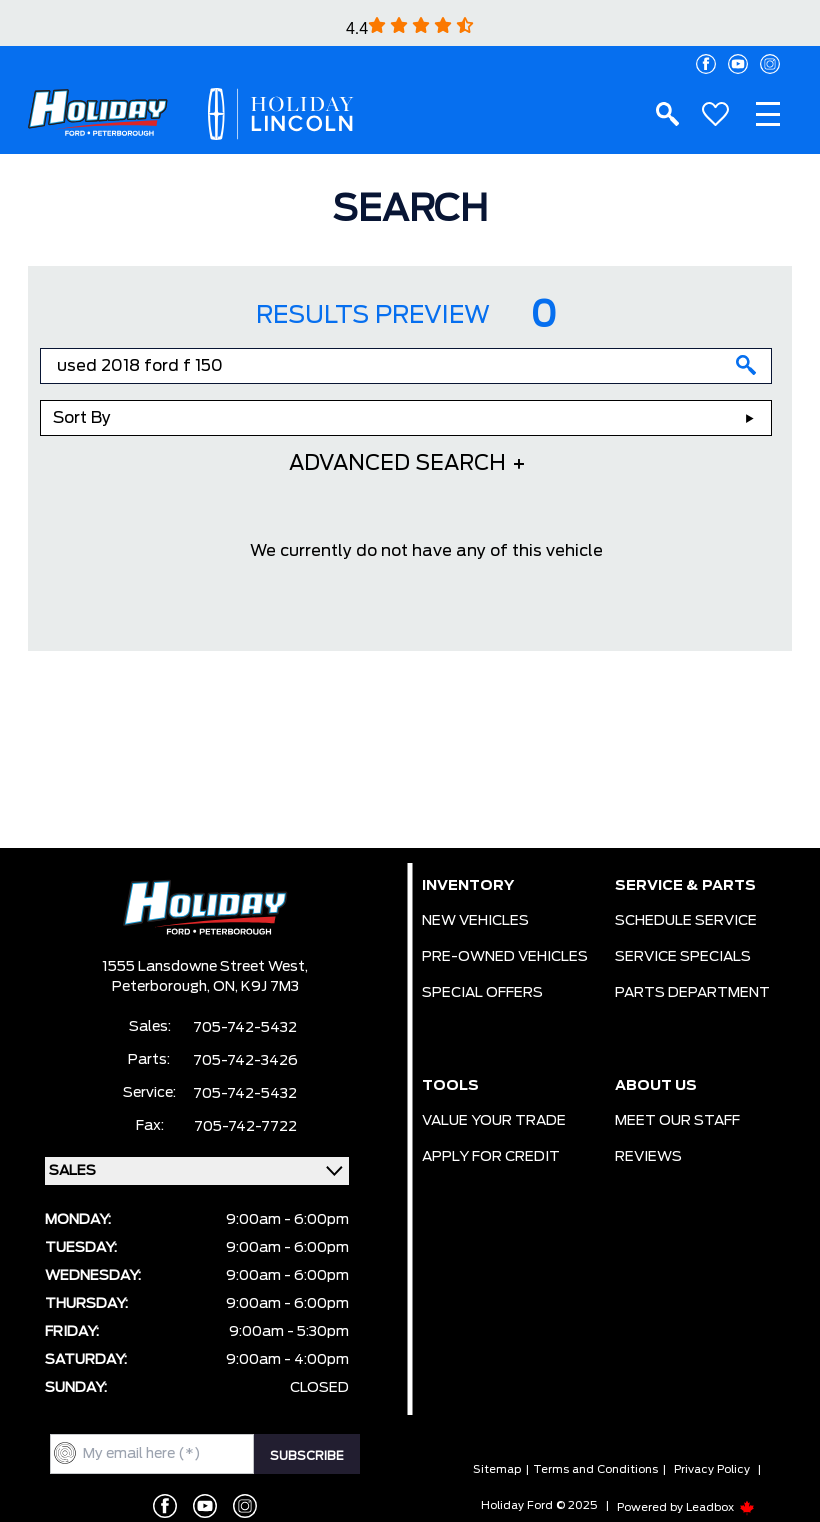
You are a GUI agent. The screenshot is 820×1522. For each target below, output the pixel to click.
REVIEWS (648, 1157)
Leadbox (720, 1507)
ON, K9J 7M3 (256, 987)
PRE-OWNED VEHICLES (505, 957)
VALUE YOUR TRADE (494, 1121)
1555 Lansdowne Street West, (205, 967)
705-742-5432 (245, 1028)
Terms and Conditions (595, 1469)
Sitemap (497, 1469)
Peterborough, (162, 987)
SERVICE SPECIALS (683, 957)
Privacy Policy (712, 1469)
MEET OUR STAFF (677, 1121)
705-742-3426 (245, 1061)
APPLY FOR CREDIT (491, 1157)
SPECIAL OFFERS (482, 993)
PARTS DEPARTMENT (692, 993)
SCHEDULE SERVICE (686, 921)
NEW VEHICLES (475, 921)
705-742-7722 (245, 1127)
